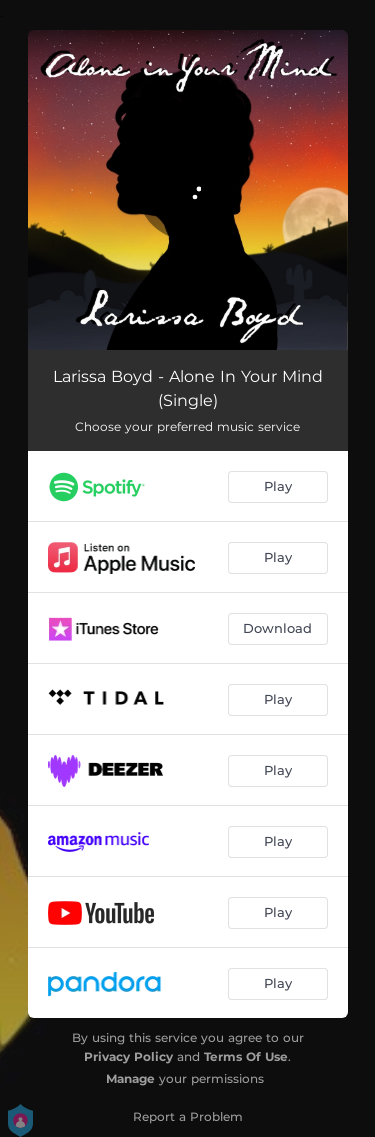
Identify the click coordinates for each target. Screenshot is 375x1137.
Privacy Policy (128, 1056)
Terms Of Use (246, 1056)
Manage (130, 1078)
